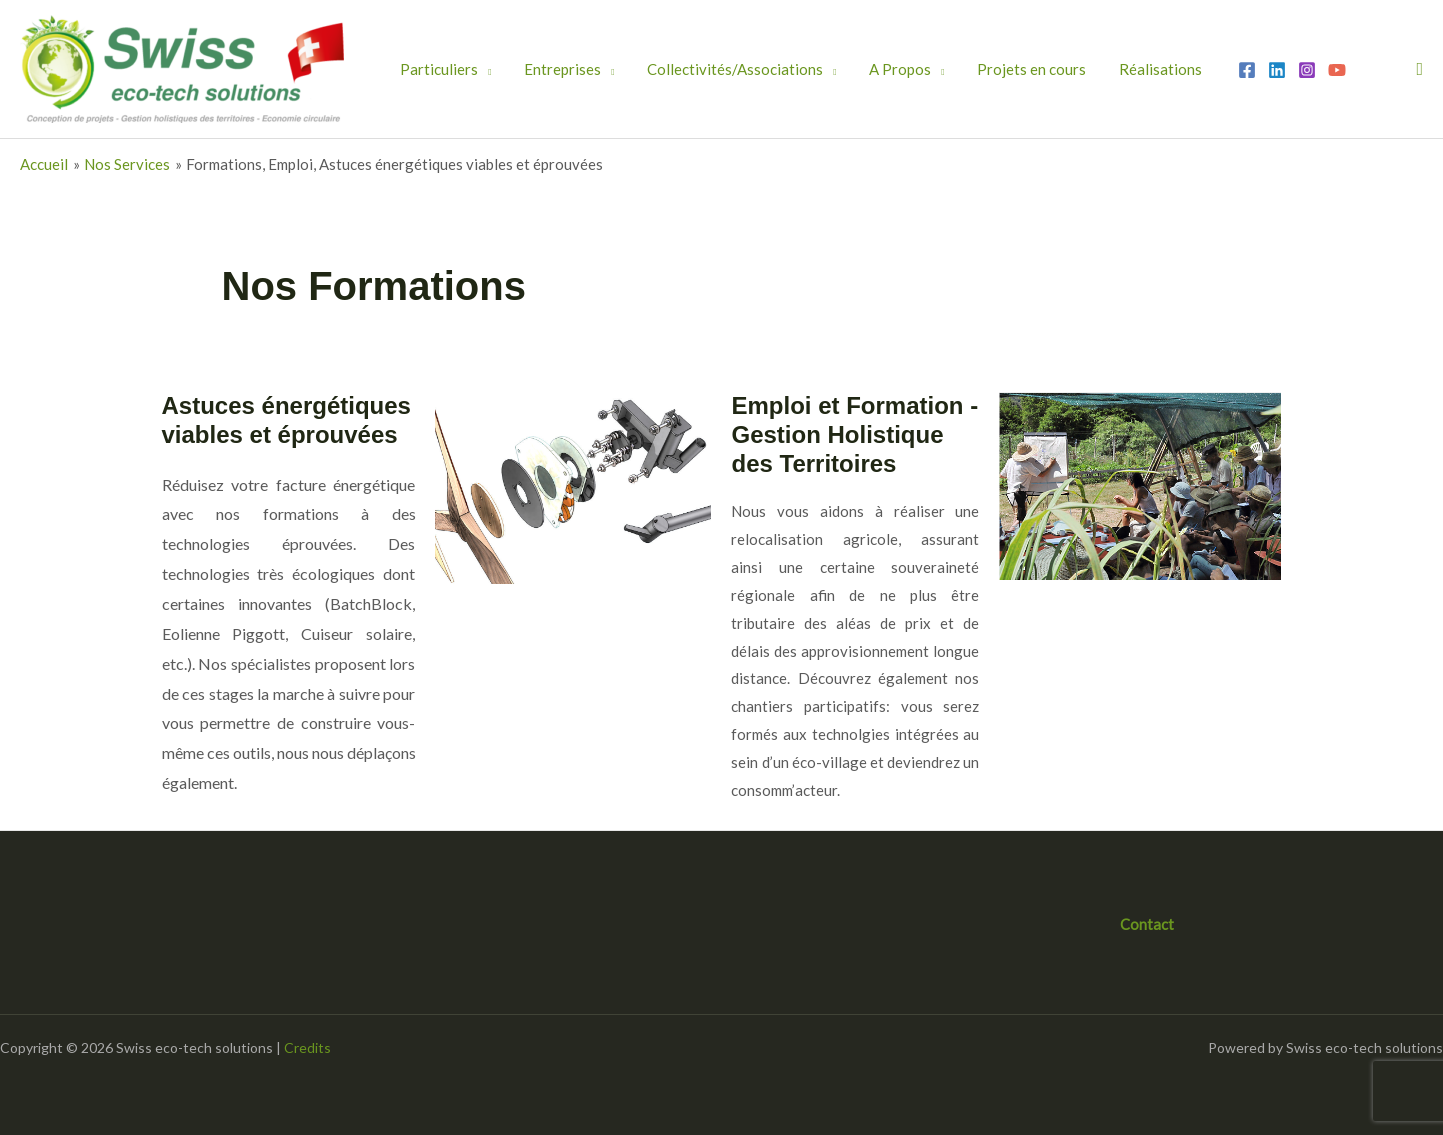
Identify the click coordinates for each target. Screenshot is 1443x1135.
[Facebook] (1159, 70)
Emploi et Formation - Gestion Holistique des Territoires (854, 434)
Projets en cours (965, 69)
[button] (1419, 69)
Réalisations (1079, 69)
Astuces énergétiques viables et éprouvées (286, 420)
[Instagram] (1219, 70)
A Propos (849, 69)
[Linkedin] (1189, 70)
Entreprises (540, 69)
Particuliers (432, 69)
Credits (307, 1047)
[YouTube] (1249, 70)
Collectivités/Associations (699, 69)
